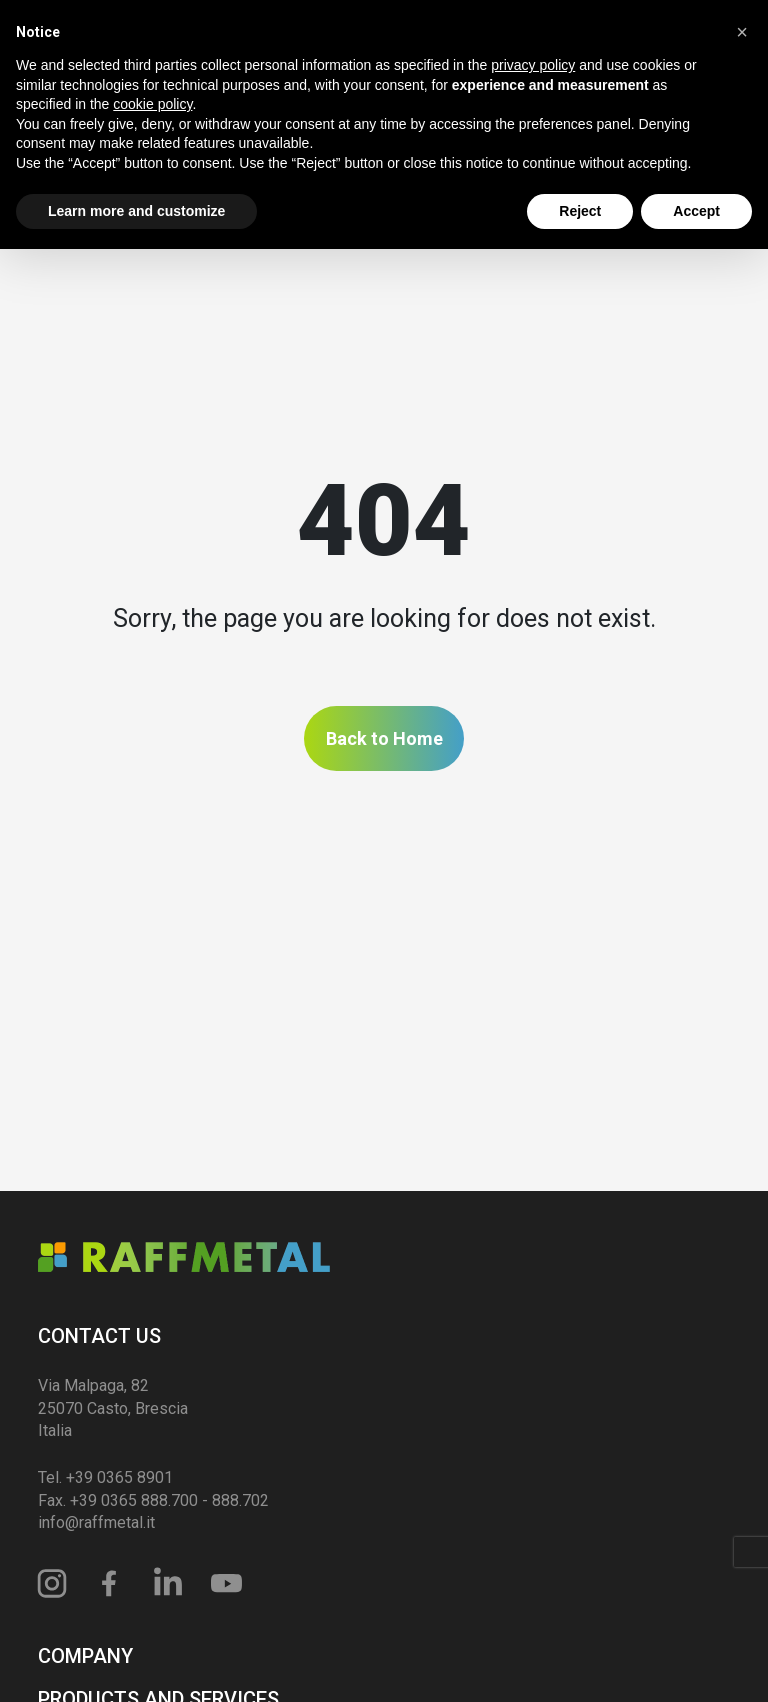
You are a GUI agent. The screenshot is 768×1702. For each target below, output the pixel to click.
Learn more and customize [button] (136, 211)
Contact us (99, 1336)
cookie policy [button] (152, 104)
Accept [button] (696, 211)
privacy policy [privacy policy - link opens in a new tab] (533, 65)
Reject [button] (580, 211)
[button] (742, 32)
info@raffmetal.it (96, 1522)
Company (85, 1656)
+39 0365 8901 (119, 1477)
